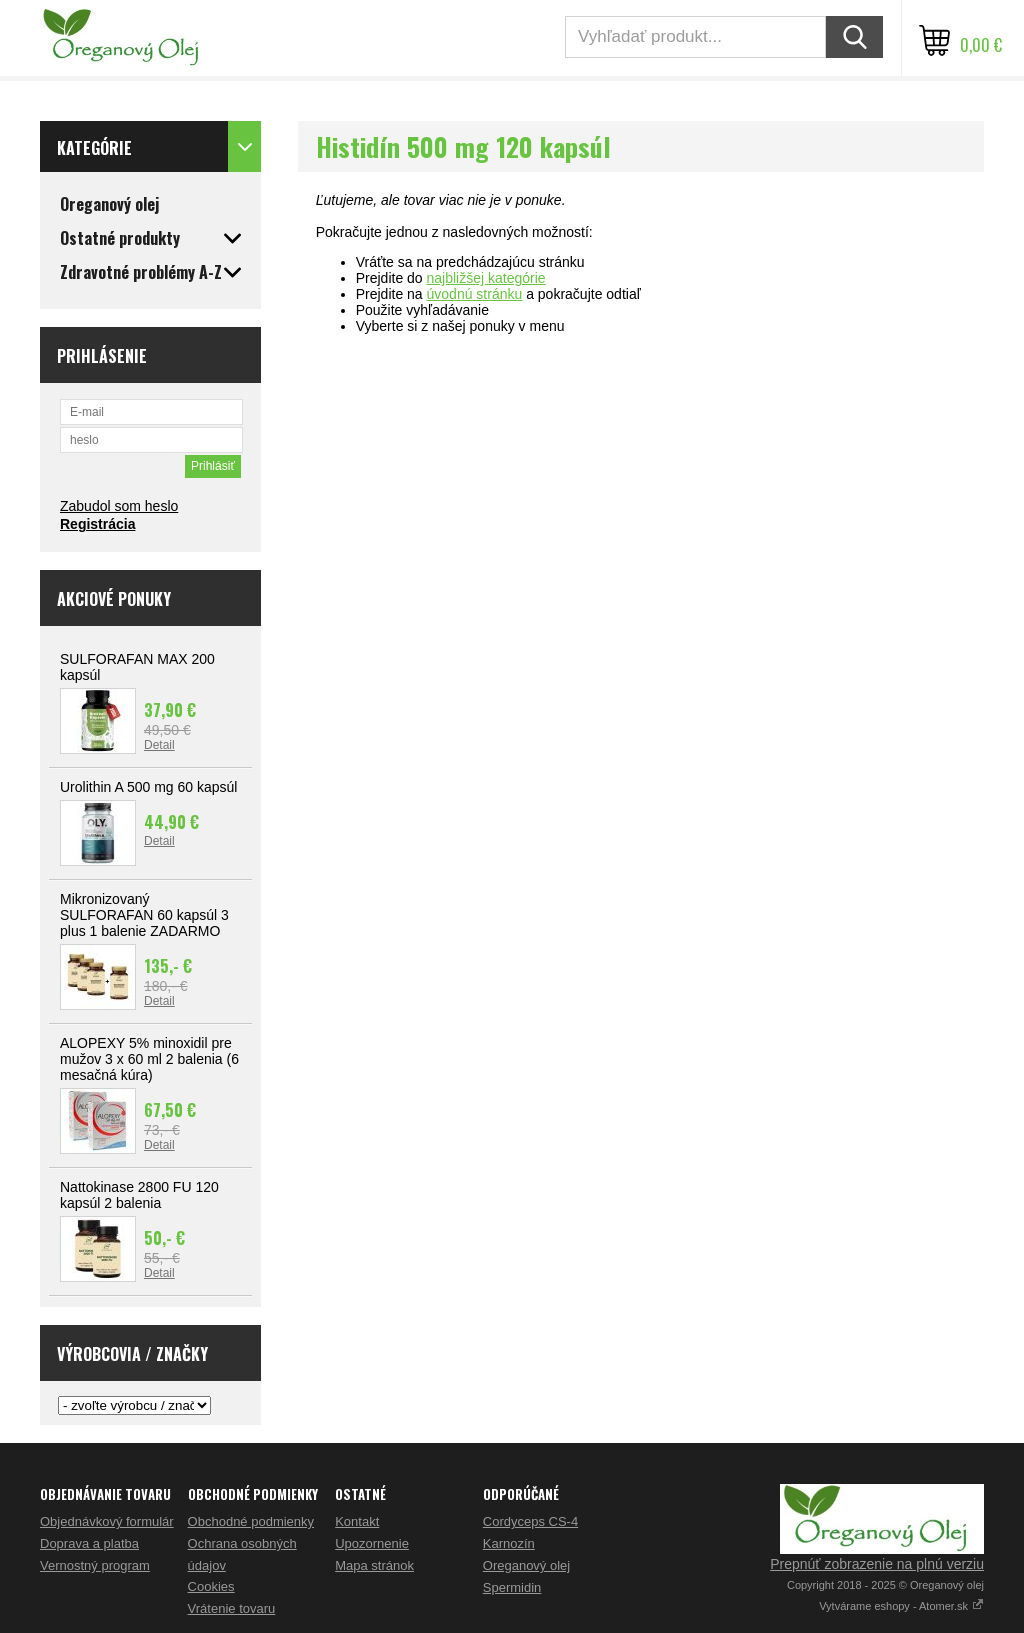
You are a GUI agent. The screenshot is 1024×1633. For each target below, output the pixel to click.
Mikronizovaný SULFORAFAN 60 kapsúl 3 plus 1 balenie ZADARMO (144, 915)
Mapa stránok (374, 1565)
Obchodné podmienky (251, 1521)
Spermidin (512, 1587)
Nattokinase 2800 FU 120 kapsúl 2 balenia (139, 1195)
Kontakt (357, 1521)
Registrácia (97, 524)
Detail (159, 745)
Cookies (211, 1586)
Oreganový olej (526, 1565)
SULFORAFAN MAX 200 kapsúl (137, 667)
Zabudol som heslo (119, 506)
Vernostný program (95, 1565)
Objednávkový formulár (107, 1521)
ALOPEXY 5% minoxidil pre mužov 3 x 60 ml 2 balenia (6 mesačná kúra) (149, 1059)
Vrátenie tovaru (232, 1608)
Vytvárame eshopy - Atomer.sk (901, 1606)
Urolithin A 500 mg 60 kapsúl (148, 787)
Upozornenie (372, 1543)
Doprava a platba (89, 1543)
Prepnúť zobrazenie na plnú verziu (877, 1564)
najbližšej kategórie (486, 278)
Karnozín (509, 1543)
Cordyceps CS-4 (530, 1521)
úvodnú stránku (475, 294)
